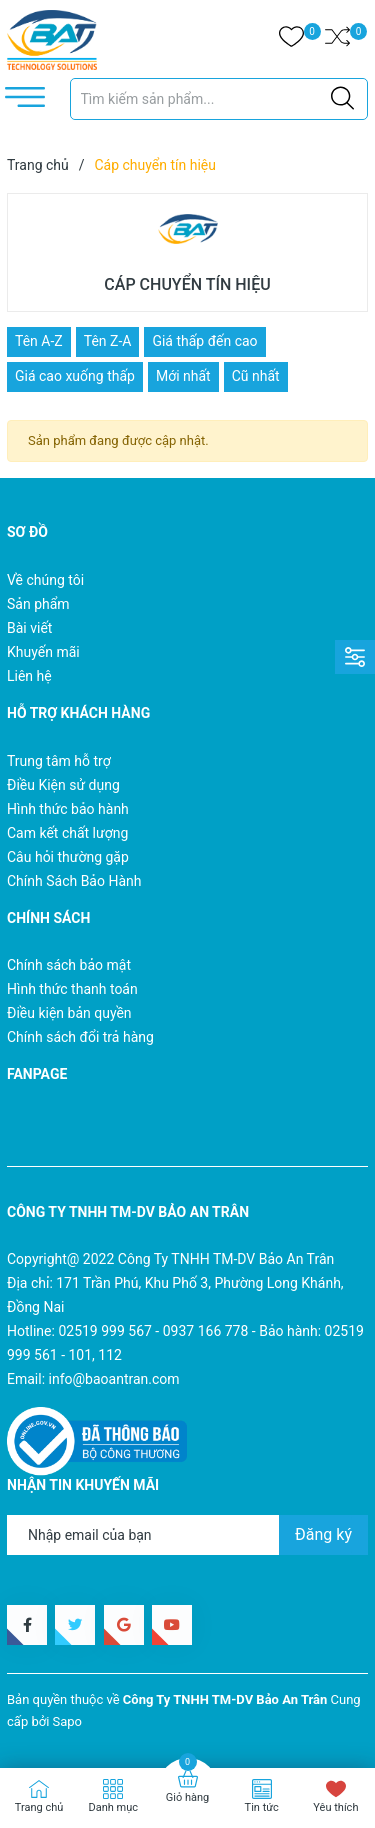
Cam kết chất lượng (67, 833)
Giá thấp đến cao (204, 341)
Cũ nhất (256, 376)
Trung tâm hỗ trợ (59, 761)
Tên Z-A (108, 341)
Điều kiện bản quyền (69, 1013)
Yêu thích (335, 1807)
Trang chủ (39, 1807)
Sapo (68, 1721)
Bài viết (29, 628)
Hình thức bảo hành (68, 809)
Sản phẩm (38, 604)
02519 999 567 (105, 1331)
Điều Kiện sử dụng (63, 785)
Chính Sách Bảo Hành (74, 881)
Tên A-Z (39, 341)
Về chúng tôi (45, 580)
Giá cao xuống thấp (75, 376)
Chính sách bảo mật (69, 965)
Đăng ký (323, 1534)
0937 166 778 (206, 1331)
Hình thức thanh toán (72, 989)
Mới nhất (183, 376)
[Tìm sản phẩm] (219, 99)
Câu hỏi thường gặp (68, 857)
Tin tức (262, 1807)
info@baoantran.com (114, 1379)
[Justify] (342, 99)
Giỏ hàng (187, 1797)
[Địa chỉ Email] (187, 1535)
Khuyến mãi (43, 652)
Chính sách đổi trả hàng (80, 1037)
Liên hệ (29, 676)
